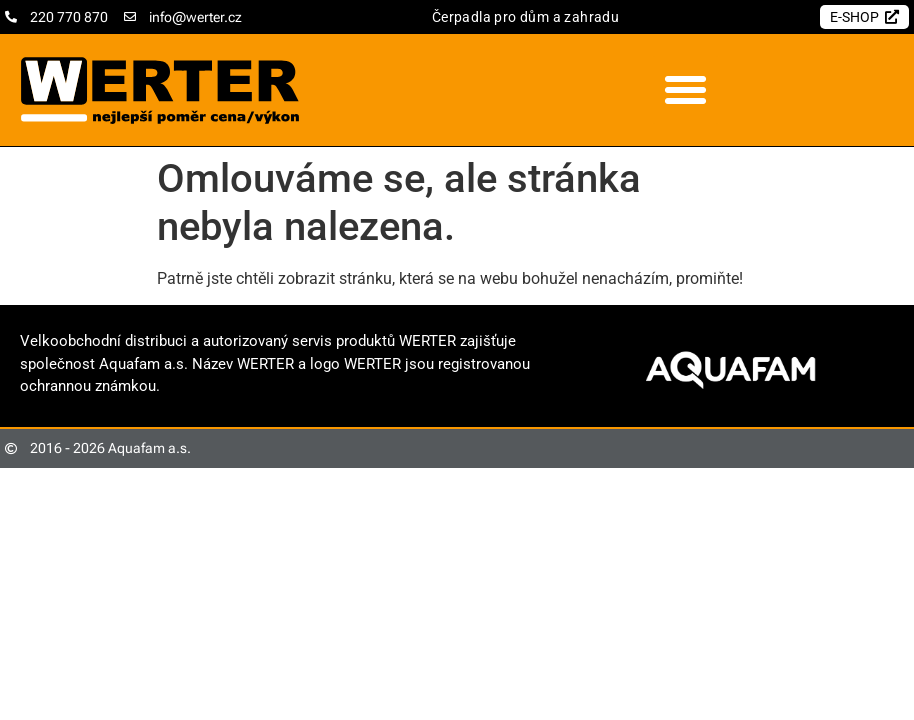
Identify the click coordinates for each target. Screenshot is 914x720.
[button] (686, 90)
